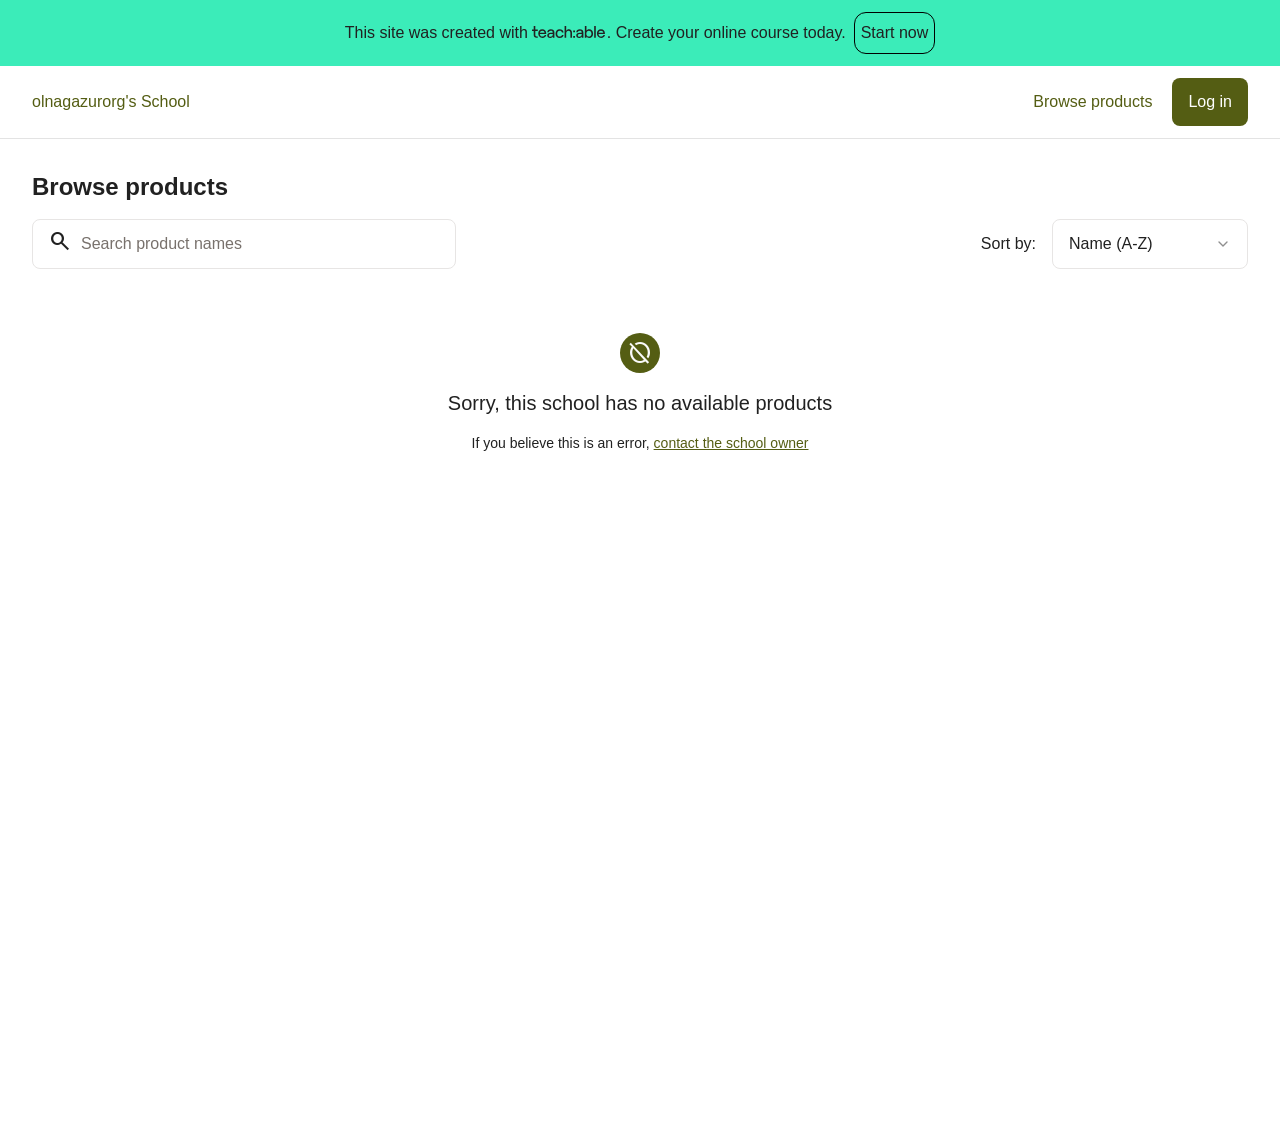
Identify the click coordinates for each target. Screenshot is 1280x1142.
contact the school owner (731, 443)
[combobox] (1150, 244)
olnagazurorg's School (111, 101)
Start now (895, 32)
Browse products (1092, 101)
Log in (1210, 101)
